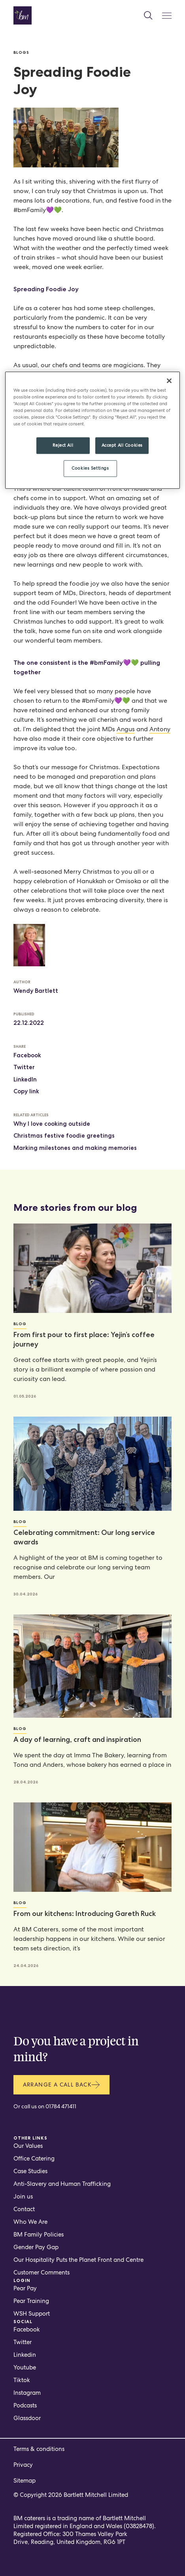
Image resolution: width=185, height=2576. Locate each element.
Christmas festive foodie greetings (64, 1135)
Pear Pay (25, 2288)
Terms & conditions (38, 2449)
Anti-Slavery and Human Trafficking (62, 2184)
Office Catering (34, 2158)
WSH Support (31, 2314)
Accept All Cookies (122, 445)
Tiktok (21, 2380)
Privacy (23, 2465)
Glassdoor (27, 2418)
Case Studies (30, 2171)
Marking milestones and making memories (75, 1147)
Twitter (24, 1067)
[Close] (169, 380)
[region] (93, 430)
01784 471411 (60, 2106)
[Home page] (22, 15)
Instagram (27, 2393)
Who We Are (30, 2222)
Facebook (27, 1055)
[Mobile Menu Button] (167, 16)
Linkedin (24, 2355)
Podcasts (25, 2405)
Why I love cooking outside (51, 1123)
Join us (23, 2196)
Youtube (24, 2367)
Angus (126, 729)
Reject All (63, 445)
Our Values (28, 2146)
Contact (24, 2209)
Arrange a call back (61, 2085)
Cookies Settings (90, 468)
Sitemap (24, 2481)
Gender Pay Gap (36, 2247)
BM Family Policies (38, 2234)
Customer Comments (41, 2272)
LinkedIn (25, 1079)
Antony (159, 729)
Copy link (26, 1091)
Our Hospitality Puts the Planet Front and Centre (78, 2260)
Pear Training (31, 2301)
